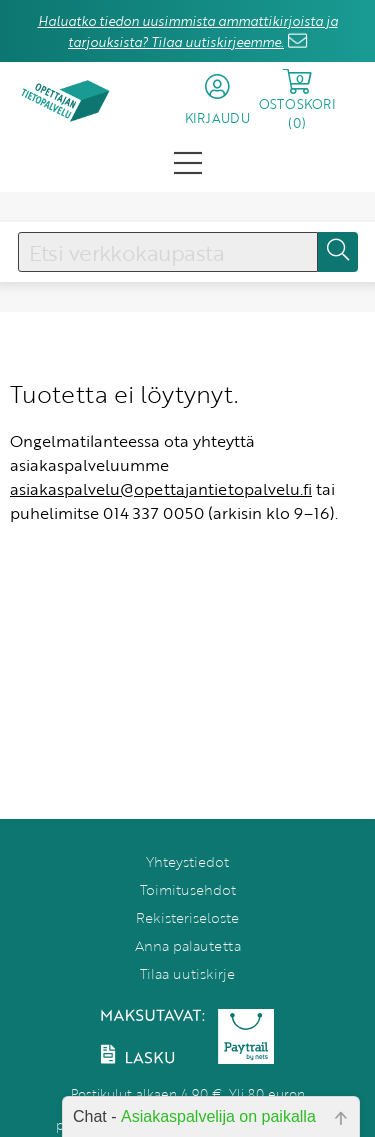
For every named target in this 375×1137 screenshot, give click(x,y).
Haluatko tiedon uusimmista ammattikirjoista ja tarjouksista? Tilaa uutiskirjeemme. (188, 31)
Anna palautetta (188, 945)
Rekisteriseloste (187, 917)
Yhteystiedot (187, 861)
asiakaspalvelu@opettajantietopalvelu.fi (161, 489)
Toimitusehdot (188, 889)
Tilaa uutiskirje (187, 973)
